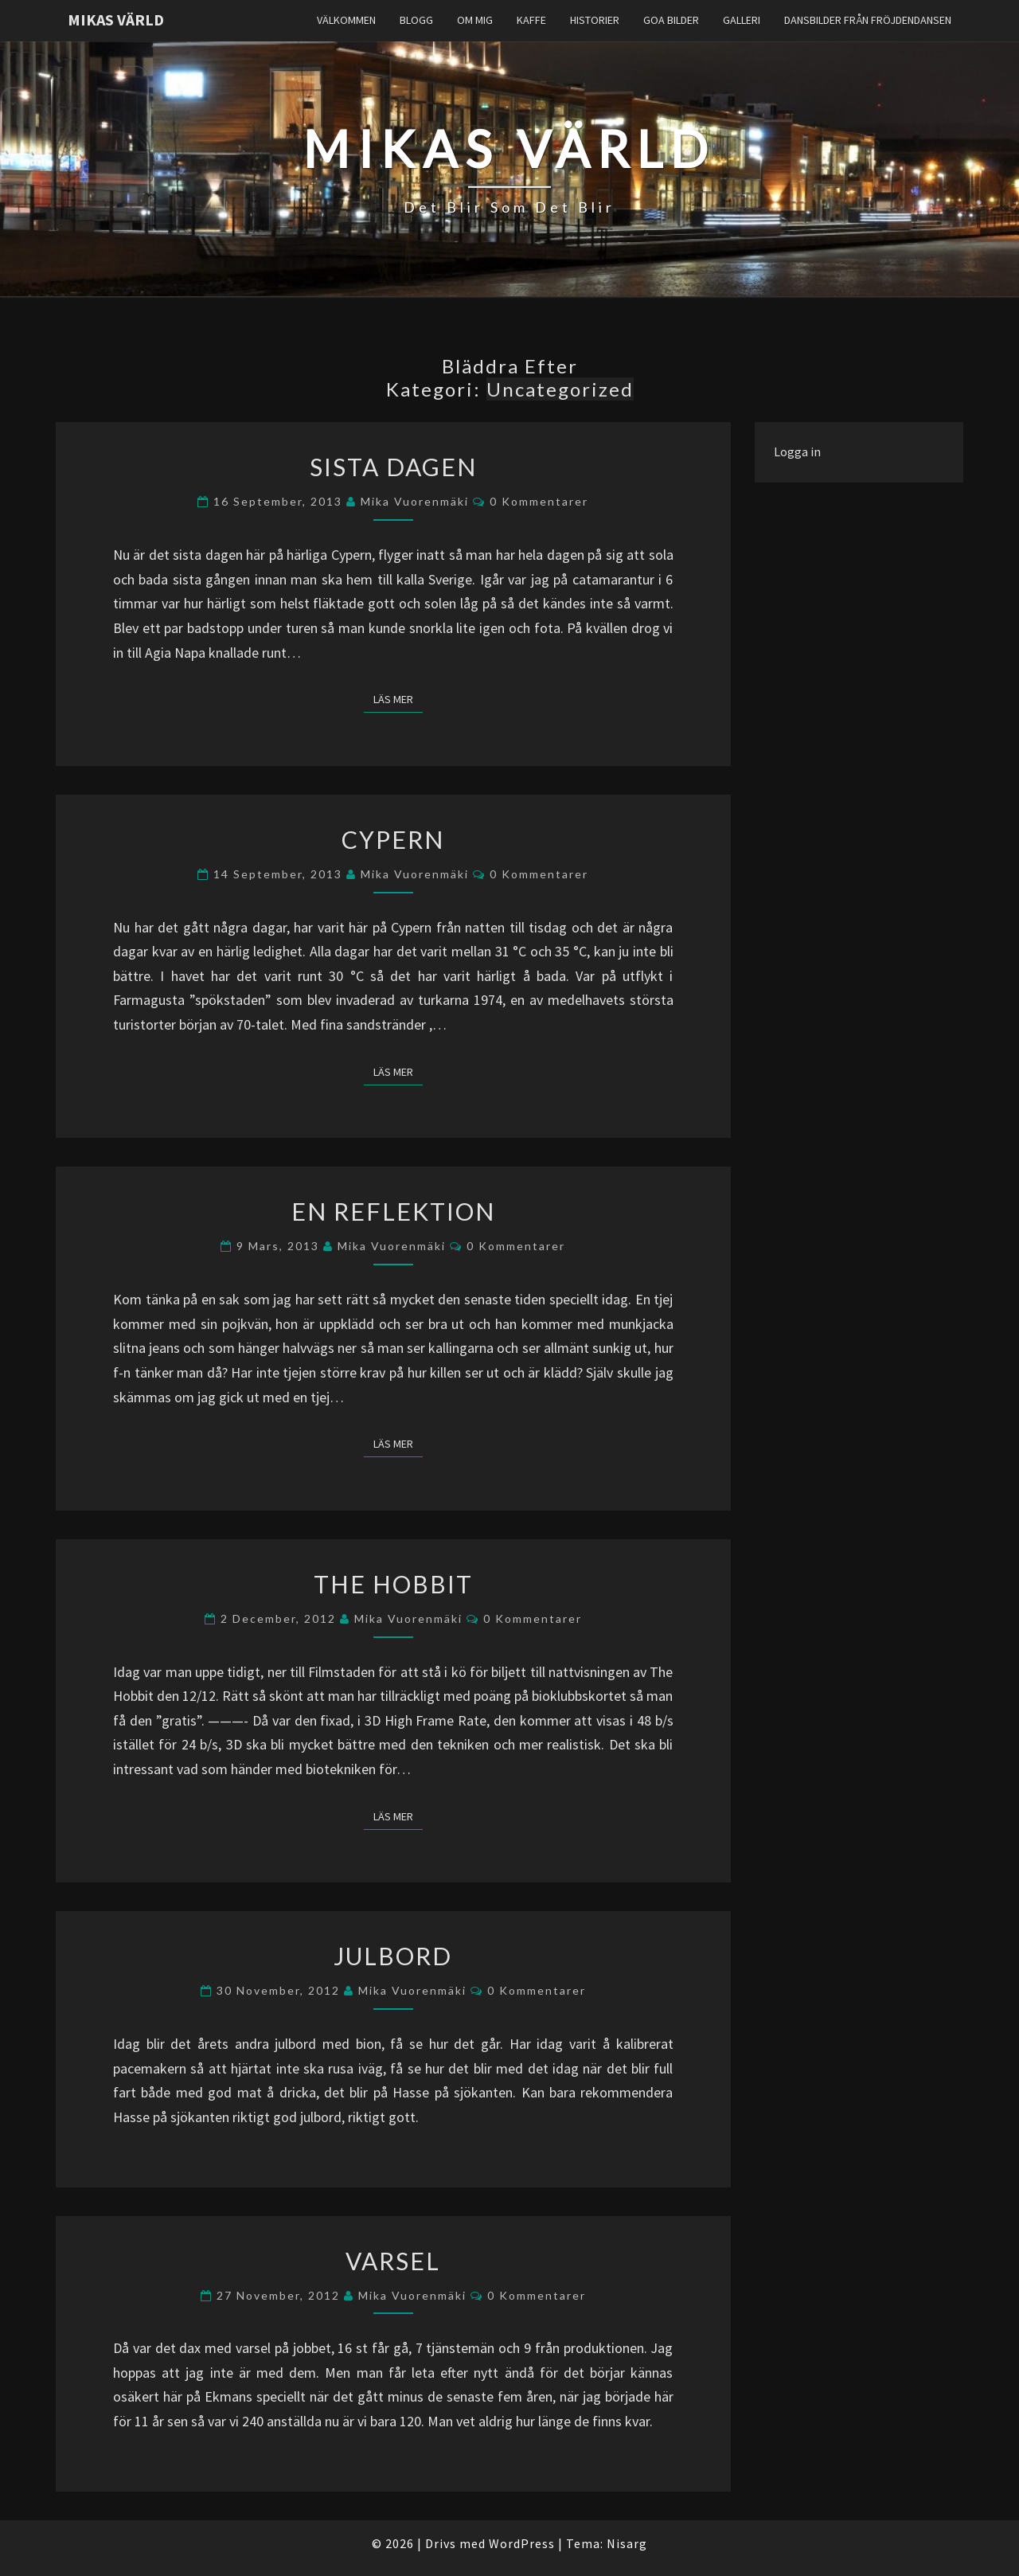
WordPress (522, 2543)
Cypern (393, 839)
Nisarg (627, 2543)
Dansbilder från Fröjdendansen (867, 20)
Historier (594, 20)
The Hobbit (393, 1583)
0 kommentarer (539, 501)
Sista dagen (393, 466)
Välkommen (346, 20)
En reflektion (393, 1211)
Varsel (393, 2260)
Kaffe (531, 20)
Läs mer (398, 698)
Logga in (797, 451)
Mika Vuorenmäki (415, 501)
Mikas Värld (116, 19)
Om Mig (475, 20)
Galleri (741, 20)
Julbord (393, 1955)
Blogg (416, 20)
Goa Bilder (671, 20)
